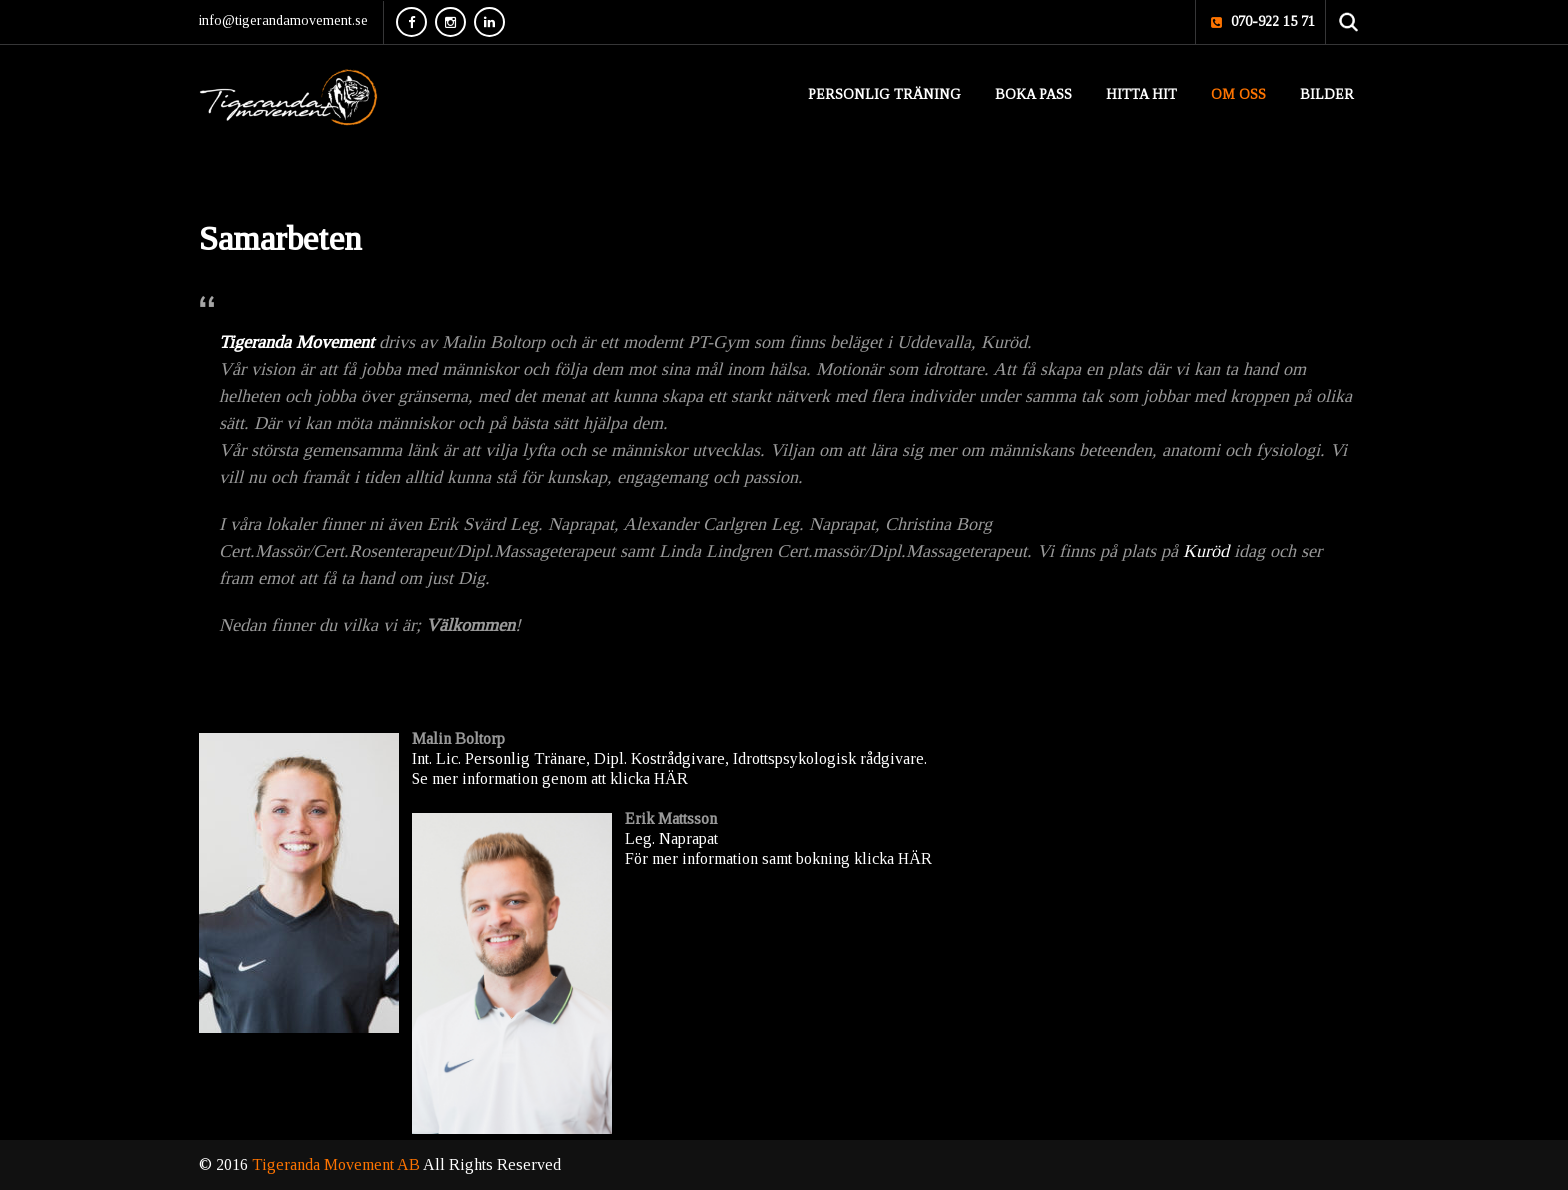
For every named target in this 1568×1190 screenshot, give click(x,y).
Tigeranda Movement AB (337, 1164)
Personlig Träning (884, 94)
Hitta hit (1141, 94)
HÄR (671, 778)
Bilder (1327, 94)
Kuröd (1206, 551)
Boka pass (1033, 94)
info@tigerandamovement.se (283, 20)
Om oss (1238, 94)
